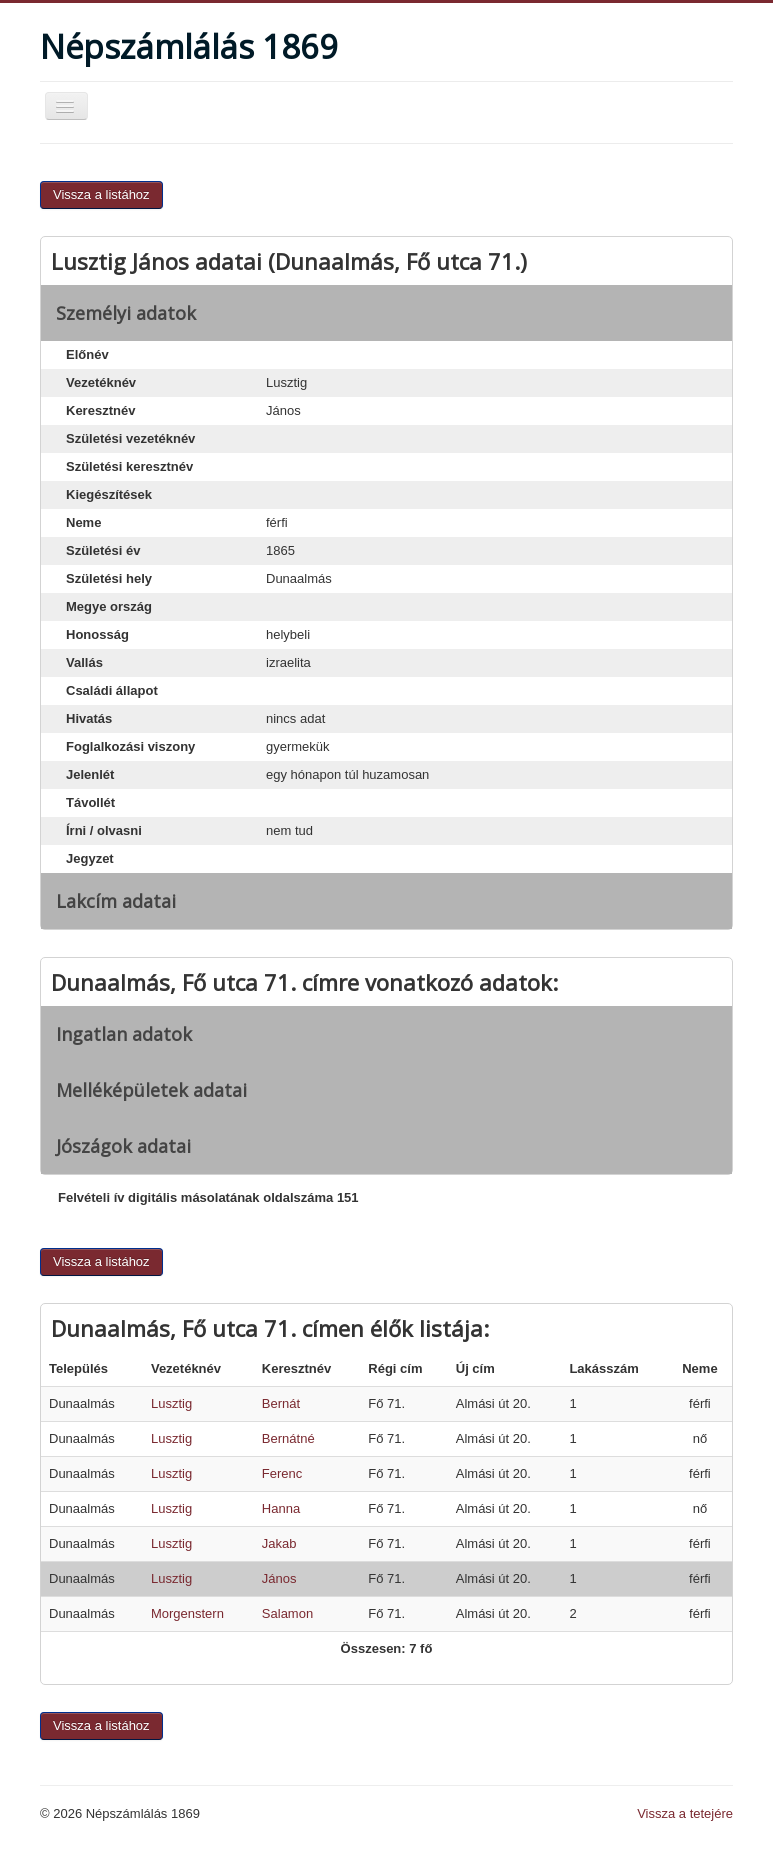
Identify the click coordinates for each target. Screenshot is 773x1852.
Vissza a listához (101, 194)
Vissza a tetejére (685, 1813)
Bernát (281, 1403)
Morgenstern (187, 1613)
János (279, 1578)
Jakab (279, 1543)
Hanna (281, 1508)
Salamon (287, 1613)
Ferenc (282, 1473)
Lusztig (171, 1403)
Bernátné (288, 1438)
